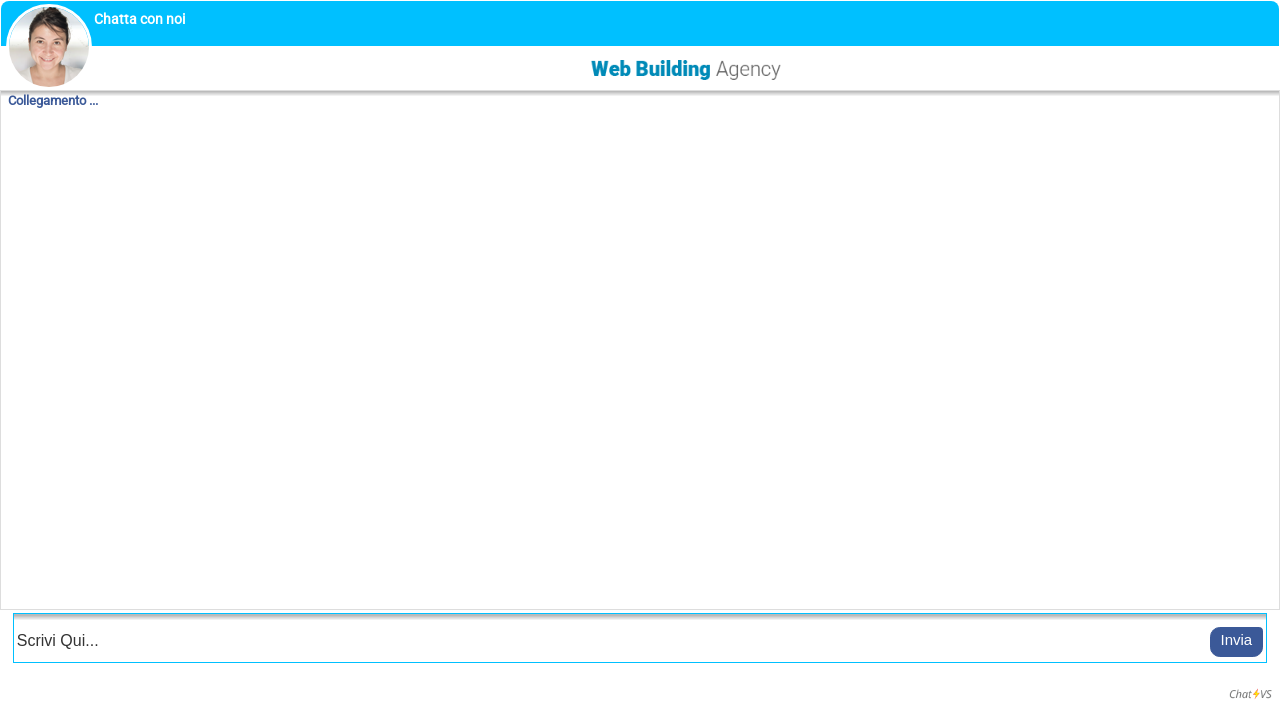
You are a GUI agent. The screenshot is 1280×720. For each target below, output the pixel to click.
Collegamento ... (53, 100)
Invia (1237, 639)
